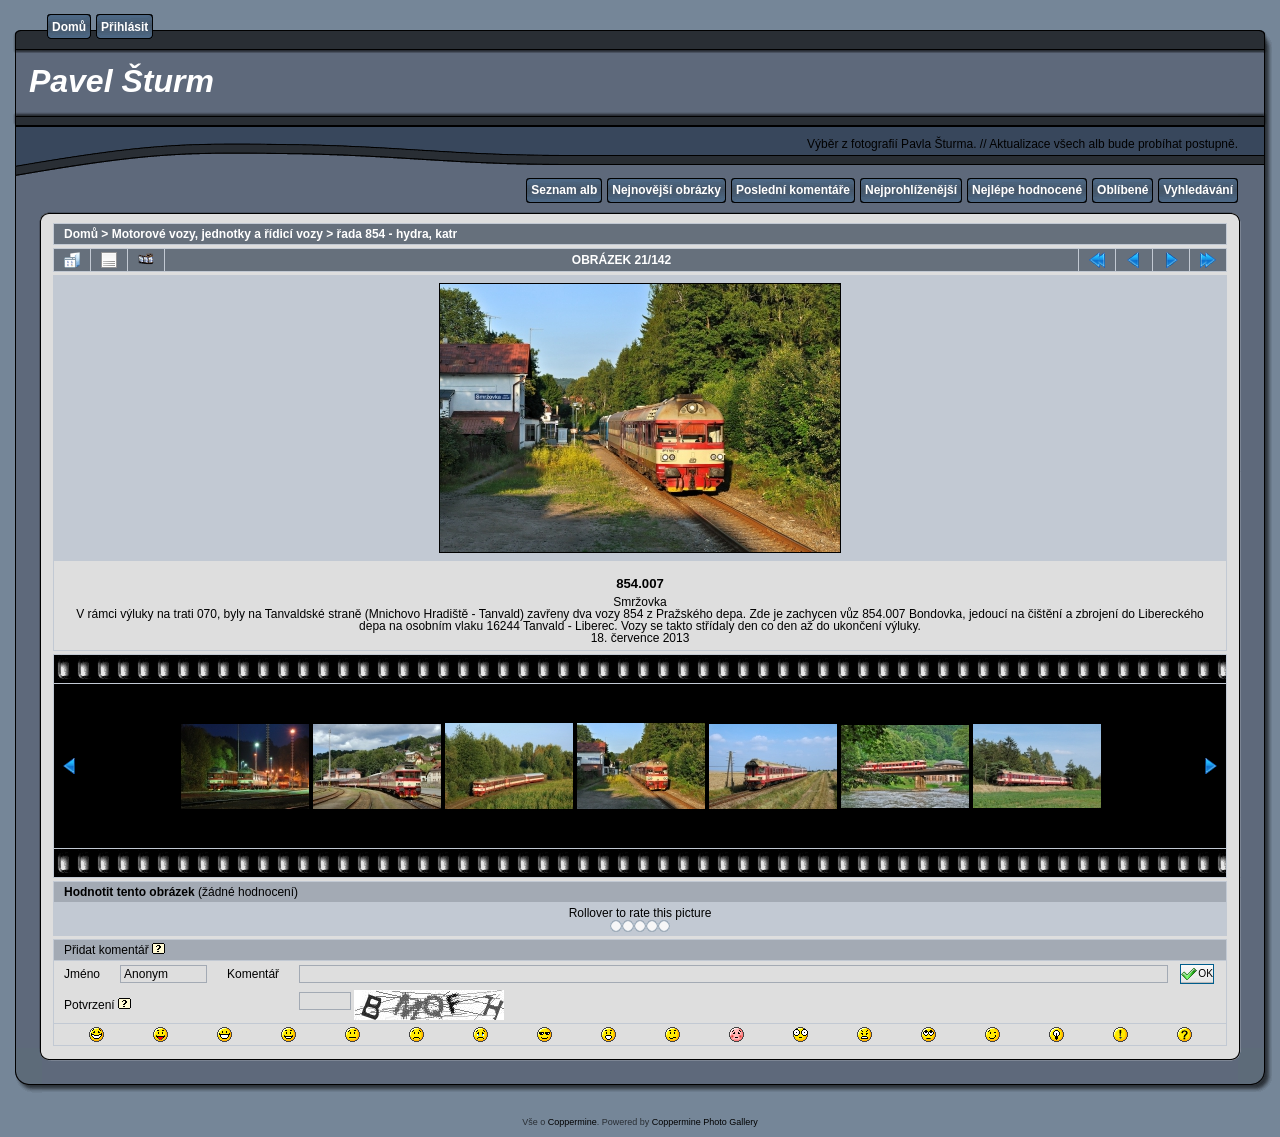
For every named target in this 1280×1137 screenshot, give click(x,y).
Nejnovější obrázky (666, 190)
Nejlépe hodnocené (1027, 190)
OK (1197, 974)
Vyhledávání (1198, 190)
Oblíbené (1122, 190)
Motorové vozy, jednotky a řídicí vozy (217, 234)
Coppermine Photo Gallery (705, 1122)
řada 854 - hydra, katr (397, 234)
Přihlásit (124, 27)
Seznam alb (564, 190)
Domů (69, 27)
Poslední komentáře (793, 190)
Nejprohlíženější (911, 190)
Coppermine (572, 1122)
